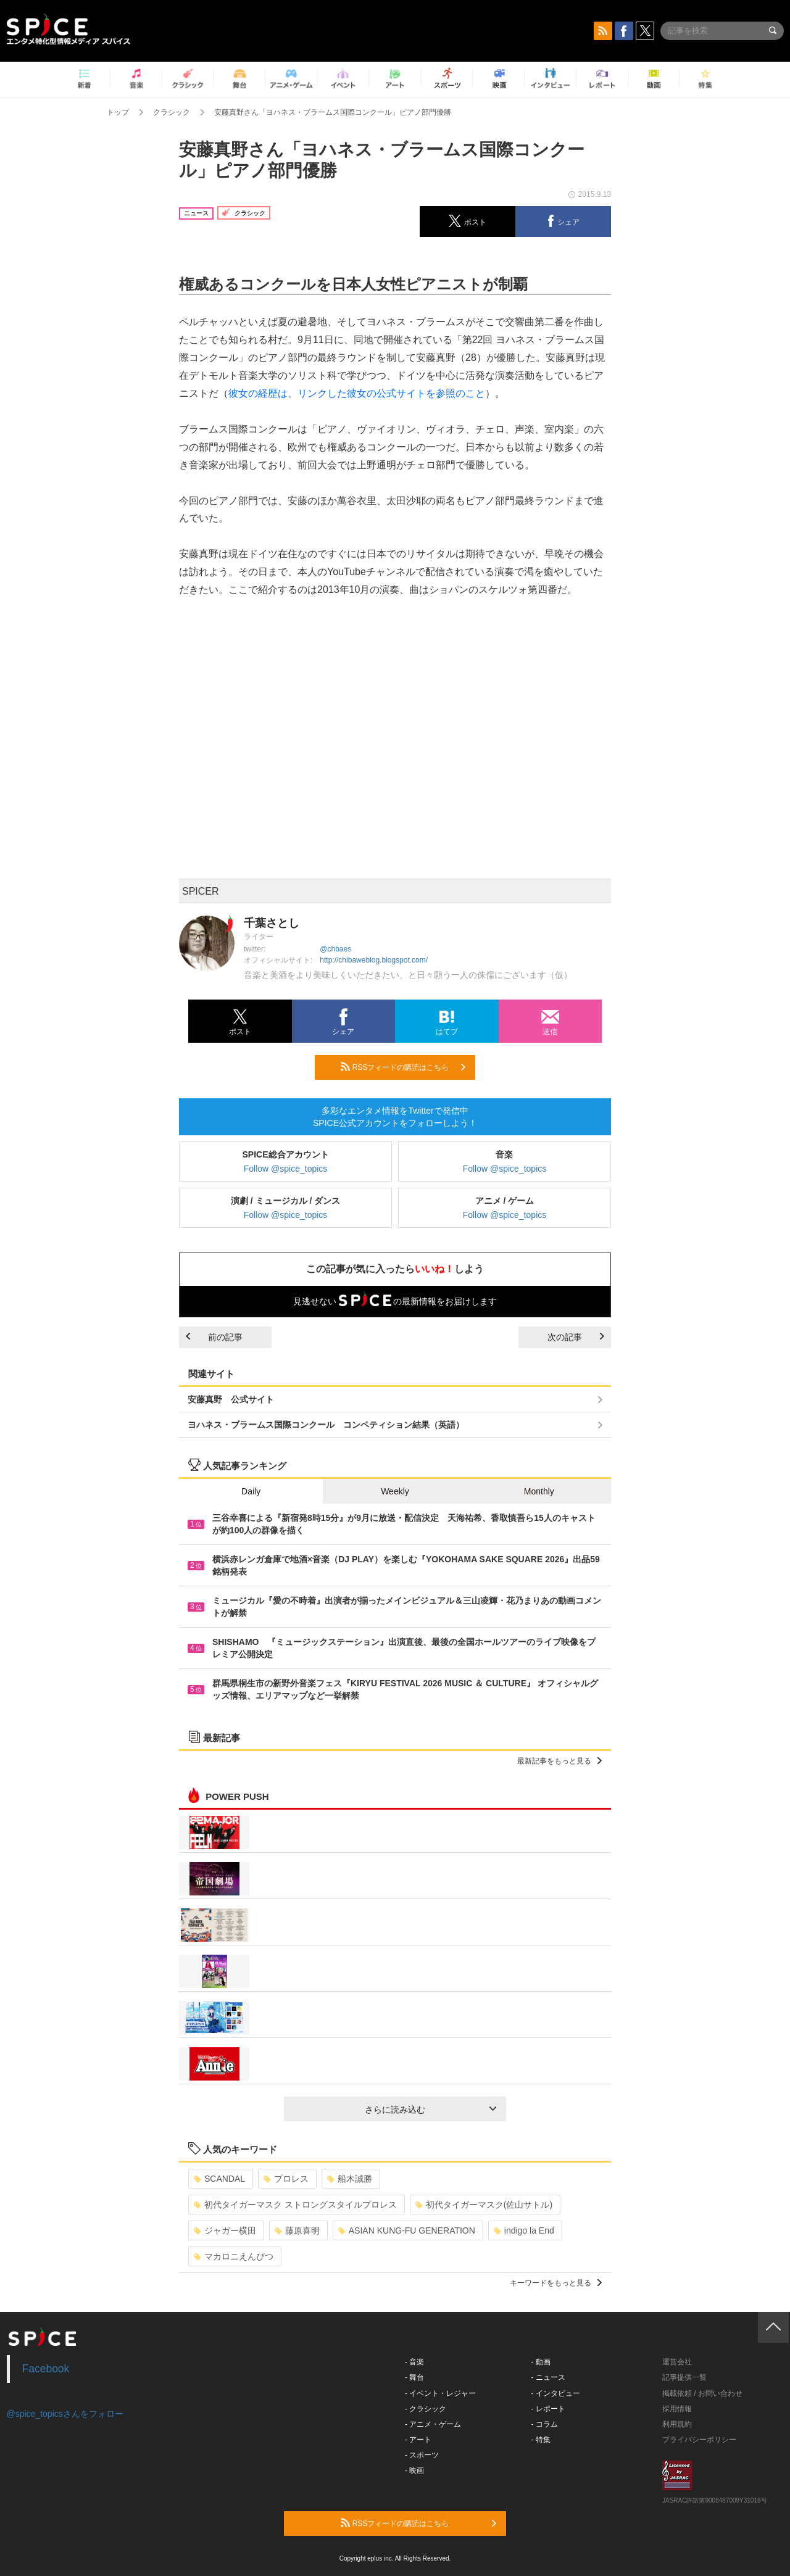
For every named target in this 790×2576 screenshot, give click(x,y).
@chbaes (335, 949)
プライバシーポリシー (699, 2439)
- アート (418, 2439)
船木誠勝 (349, 2179)
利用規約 (677, 2424)
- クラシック (425, 2408)
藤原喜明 (297, 2230)
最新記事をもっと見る (559, 1761)
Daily (250, 1491)
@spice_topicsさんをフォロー (65, 2414)
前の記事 (214, 1337)
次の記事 (575, 1337)
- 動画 (541, 2362)
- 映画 (414, 2470)
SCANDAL (219, 2179)
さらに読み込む (430, 2109)
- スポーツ (422, 2455)
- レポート (548, 2408)
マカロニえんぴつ (233, 2256)
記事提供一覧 (684, 2377)
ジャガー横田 (225, 2230)
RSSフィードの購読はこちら (403, 1067)
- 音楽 (414, 2362)
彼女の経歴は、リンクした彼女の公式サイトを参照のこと (356, 393)
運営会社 (677, 2362)
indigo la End (524, 2230)
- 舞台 (414, 2377)
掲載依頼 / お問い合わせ (702, 2393)
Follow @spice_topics (286, 1169)
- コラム (544, 2424)
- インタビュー (555, 2393)
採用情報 (677, 2408)
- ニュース (548, 2377)
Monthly (539, 1491)
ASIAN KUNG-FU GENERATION (406, 2230)
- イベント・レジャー (440, 2393)
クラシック (171, 112)
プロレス (286, 2179)
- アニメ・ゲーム (433, 2424)
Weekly (395, 1491)
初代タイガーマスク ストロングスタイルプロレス (295, 2204)
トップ (118, 112)
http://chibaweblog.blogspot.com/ (374, 960)
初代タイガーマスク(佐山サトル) (483, 2204)
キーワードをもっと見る (556, 2283)
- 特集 (541, 2439)
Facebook (46, 2369)
